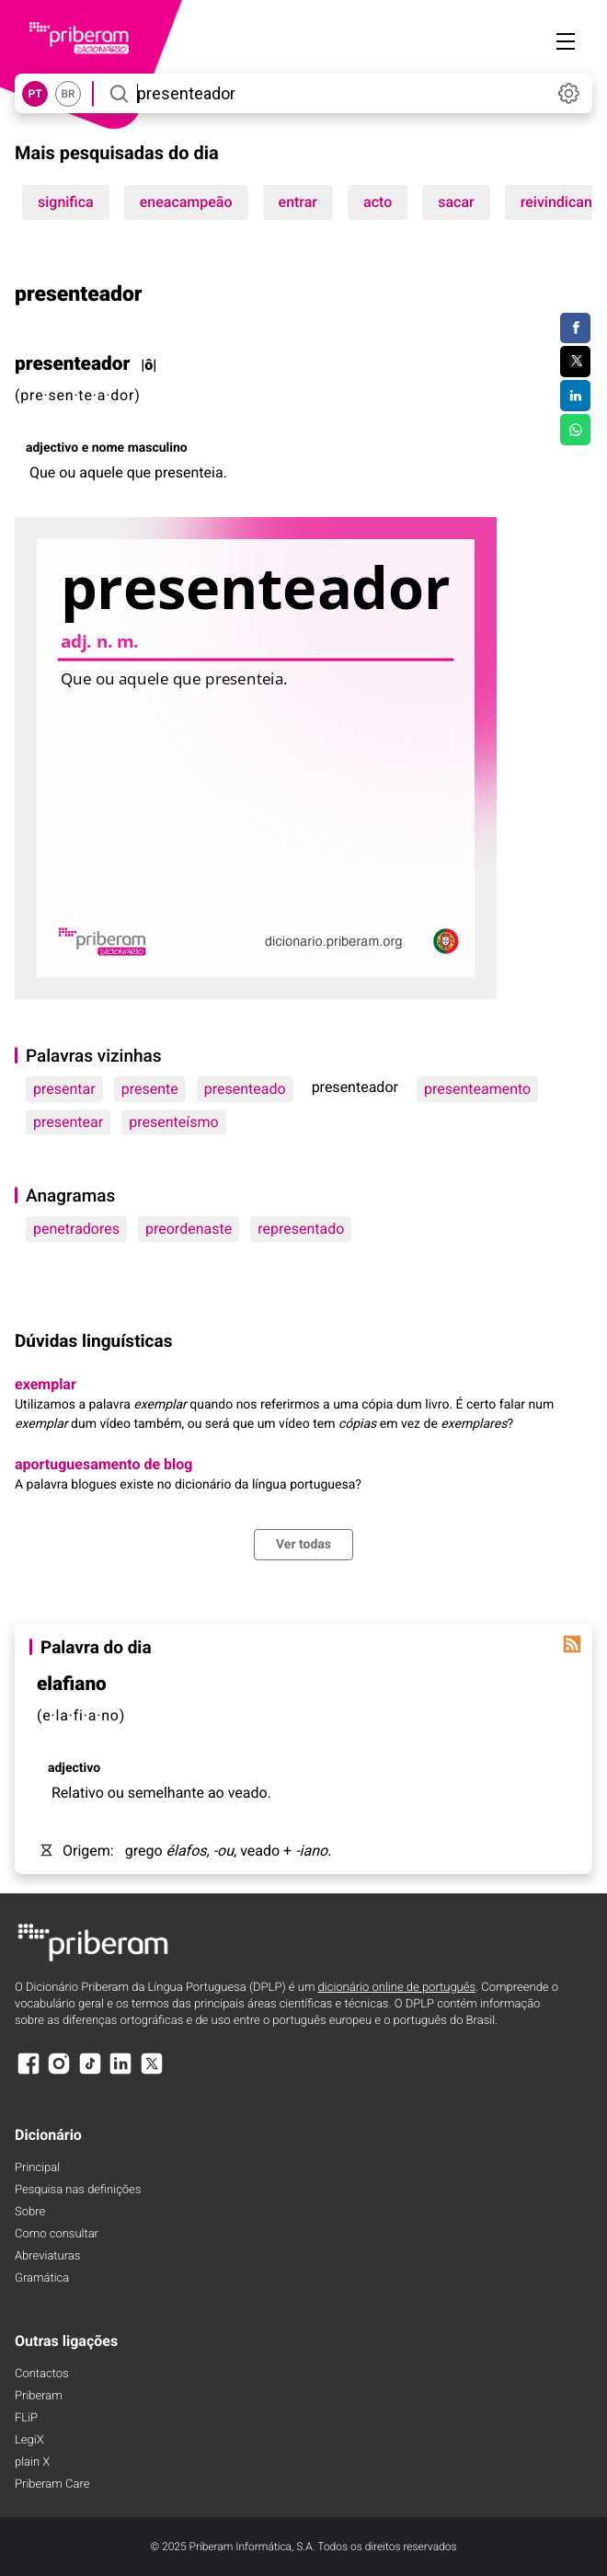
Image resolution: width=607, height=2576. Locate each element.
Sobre (30, 2212)
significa (66, 202)
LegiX (29, 2440)
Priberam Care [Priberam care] (52, 2484)
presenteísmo (173, 1122)
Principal (37, 2168)
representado (301, 1228)
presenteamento (477, 1089)
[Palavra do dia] (572, 1644)
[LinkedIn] (120, 2072)
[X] (152, 2072)
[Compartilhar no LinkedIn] (575, 395)
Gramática (42, 2278)
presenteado (245, 1089)
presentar (64, 1089)
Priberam (39, 2396)
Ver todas (303, 1544)
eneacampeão (186, 202)
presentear (68, 1122)
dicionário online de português (396, 1988)
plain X (32, 2462)
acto (377, 202)
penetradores (76, 1228)
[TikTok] (90, 2072)
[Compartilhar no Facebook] (575, 328)
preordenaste (188, 1228)
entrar (298, 202)
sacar (456, 202)
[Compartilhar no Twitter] (575, 361)
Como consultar (56, 2234)
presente (149, 1089)
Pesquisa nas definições (78, 2190)
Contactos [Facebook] (42, 2374)
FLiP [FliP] (26, 2418)
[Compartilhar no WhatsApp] (575, 429)
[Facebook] (28, 2072)
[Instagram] (59, 2072)
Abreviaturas (47, 2256)
